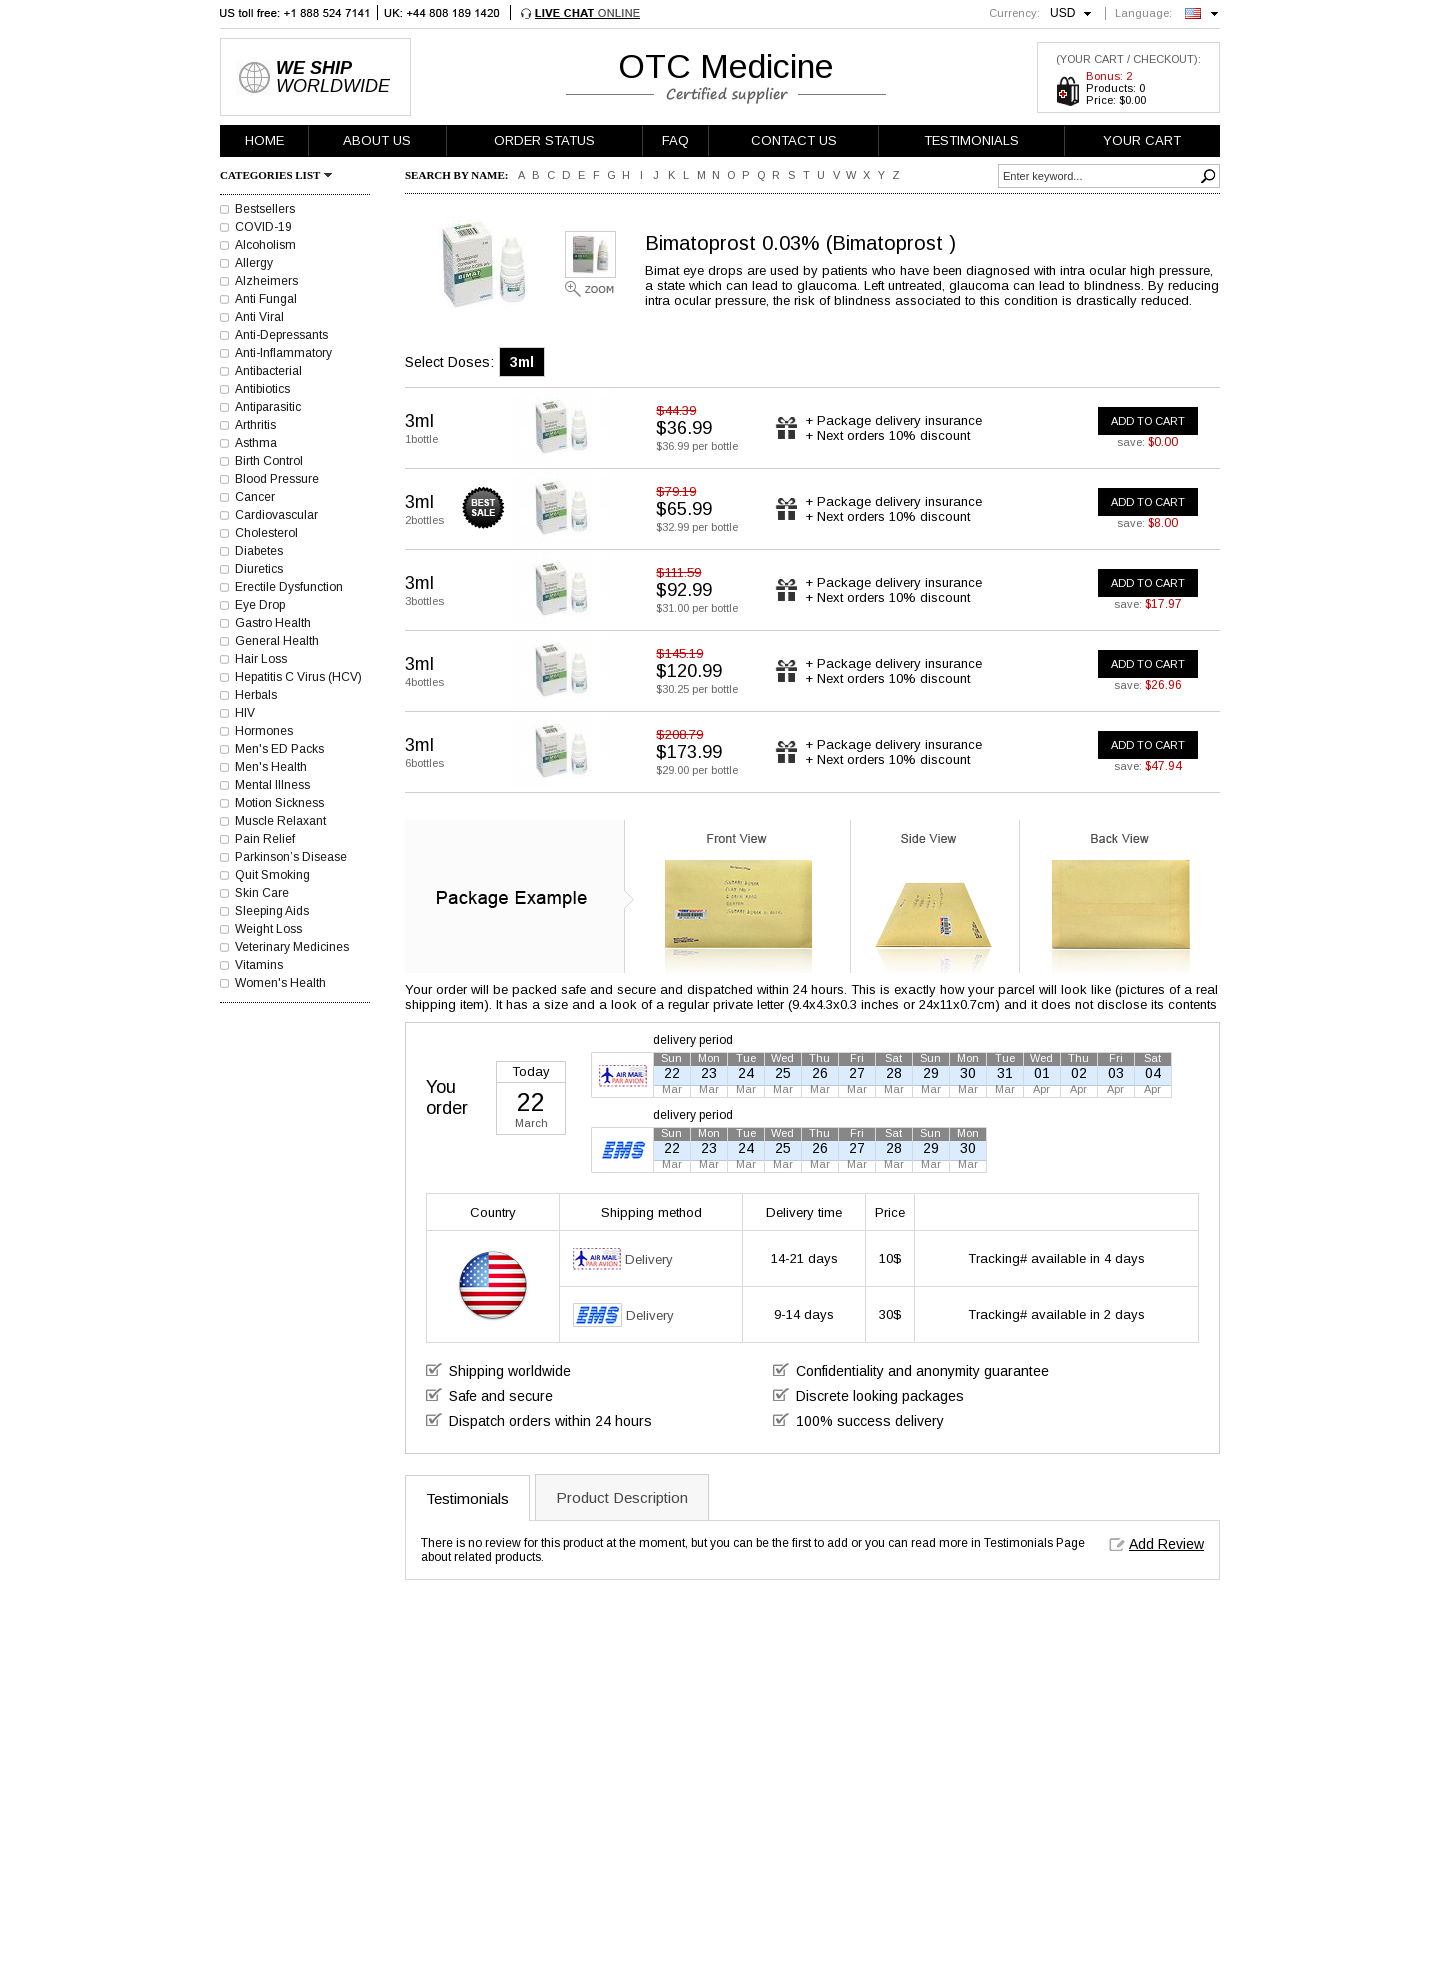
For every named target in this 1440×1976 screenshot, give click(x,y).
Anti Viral (259, 317)
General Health (277, 641)
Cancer (255, 497)
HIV (245, 713)
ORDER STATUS (544, 140)
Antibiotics (262, 389)
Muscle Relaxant (280, 821)
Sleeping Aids (272, 911)
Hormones (264, 731)
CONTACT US (794, 140)
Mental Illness (272, 785)
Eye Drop (260, 605)
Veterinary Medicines (292, 947)
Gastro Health (273, 623)
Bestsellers (265, 209)
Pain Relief (265, 839)
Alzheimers (266, 281)
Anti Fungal (266, 299)
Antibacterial (268, 371)
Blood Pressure (277, 479)
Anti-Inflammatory (283, 353)
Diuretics (259, 569)
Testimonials (467, 1498)
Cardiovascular (276, 515)
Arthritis (255, 425)
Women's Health (280, 983)
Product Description (622, 1497)
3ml (522, 362)
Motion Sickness (279, 803)
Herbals (256, 695)
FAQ (675, 140)
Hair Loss (261, 659)
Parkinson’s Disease (291, 857)
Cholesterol (266, 533)
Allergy (254, 263)
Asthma (256, 443)
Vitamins (259, 965)
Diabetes (259, 551)
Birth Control (269, 461)
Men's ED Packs (279, 749)
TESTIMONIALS (971, 140)
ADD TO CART (1148, 421)
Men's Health (271, 767)
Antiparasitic (268, 407)
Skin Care (262, 893)
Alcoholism (265, 245)
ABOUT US (377, 140)
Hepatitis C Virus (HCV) (298, 677)
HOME (264, 140)
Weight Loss (268, 929)
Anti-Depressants (281, 335)
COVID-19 (263, 227)
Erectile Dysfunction (289, 587)
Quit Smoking (272, 875)
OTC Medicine (726, 66)
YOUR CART (1142, 140)
